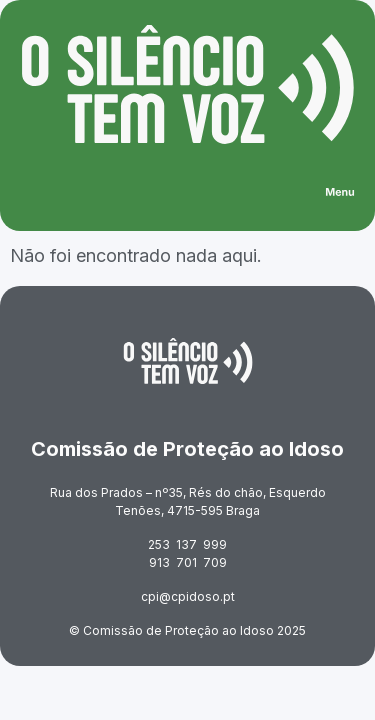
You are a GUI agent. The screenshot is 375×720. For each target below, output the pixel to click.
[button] (340, 194)
